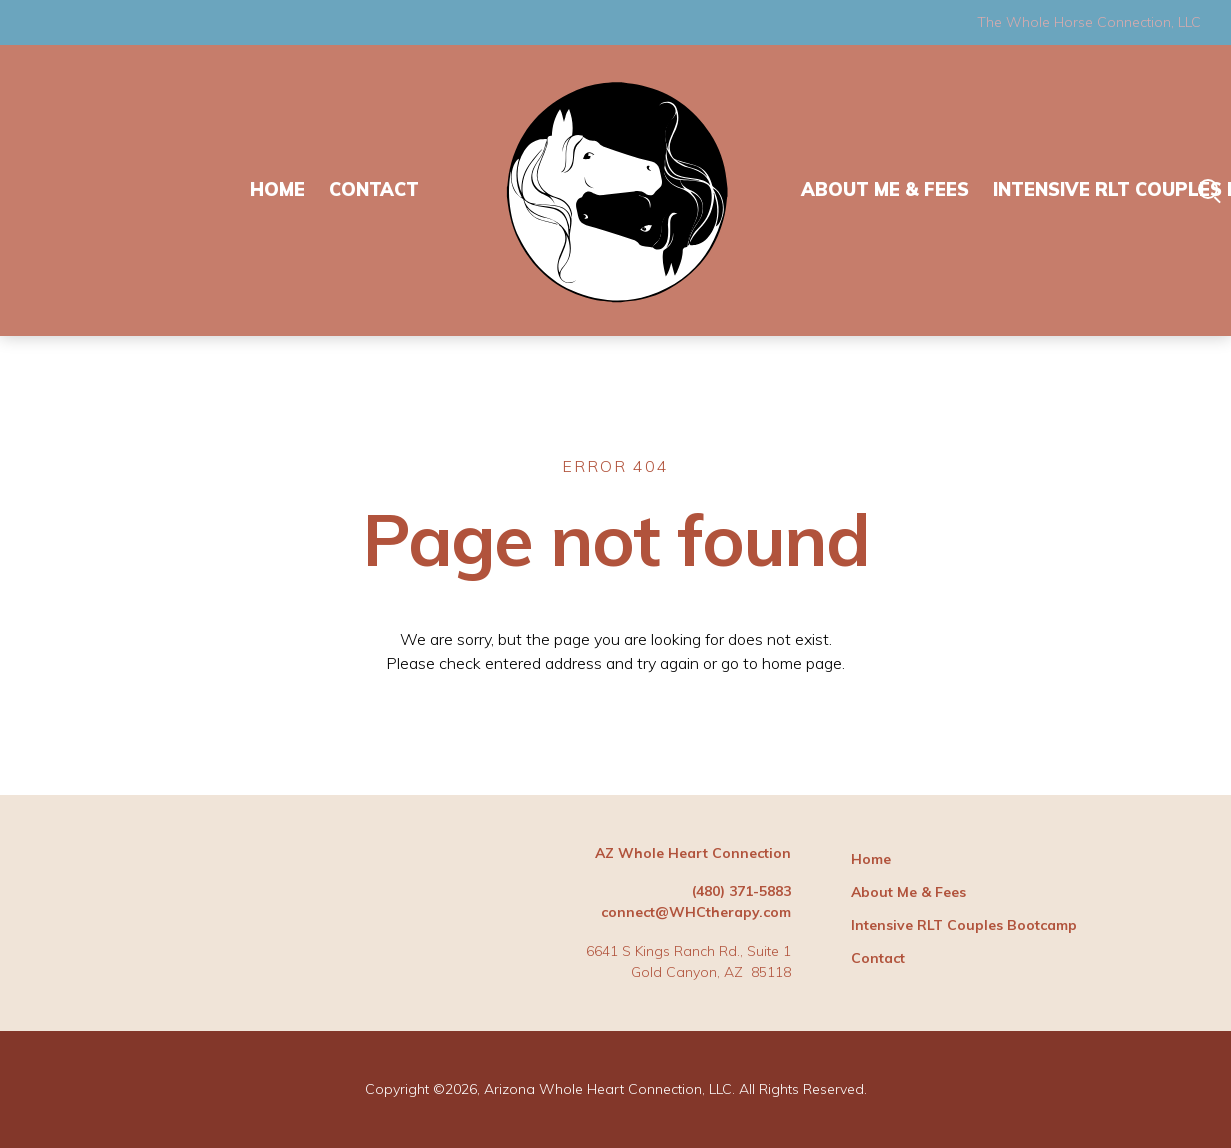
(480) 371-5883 (741, 891)
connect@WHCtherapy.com (696, 912)
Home (277, 189)
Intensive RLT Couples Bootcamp (964, 925)
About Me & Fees (885, 189)
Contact (374, 189)
